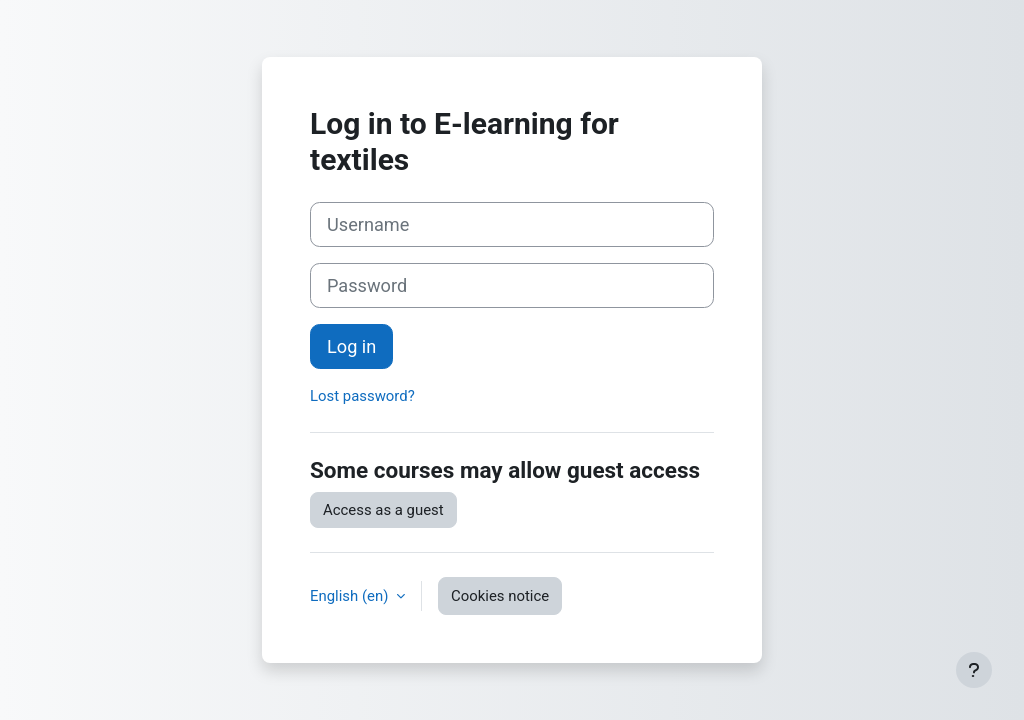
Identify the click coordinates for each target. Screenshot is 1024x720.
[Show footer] (974, 670)
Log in (351, 346)
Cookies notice (500, 596)
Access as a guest (383, 510)
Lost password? (362, 396)
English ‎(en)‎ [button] (351, 596)
